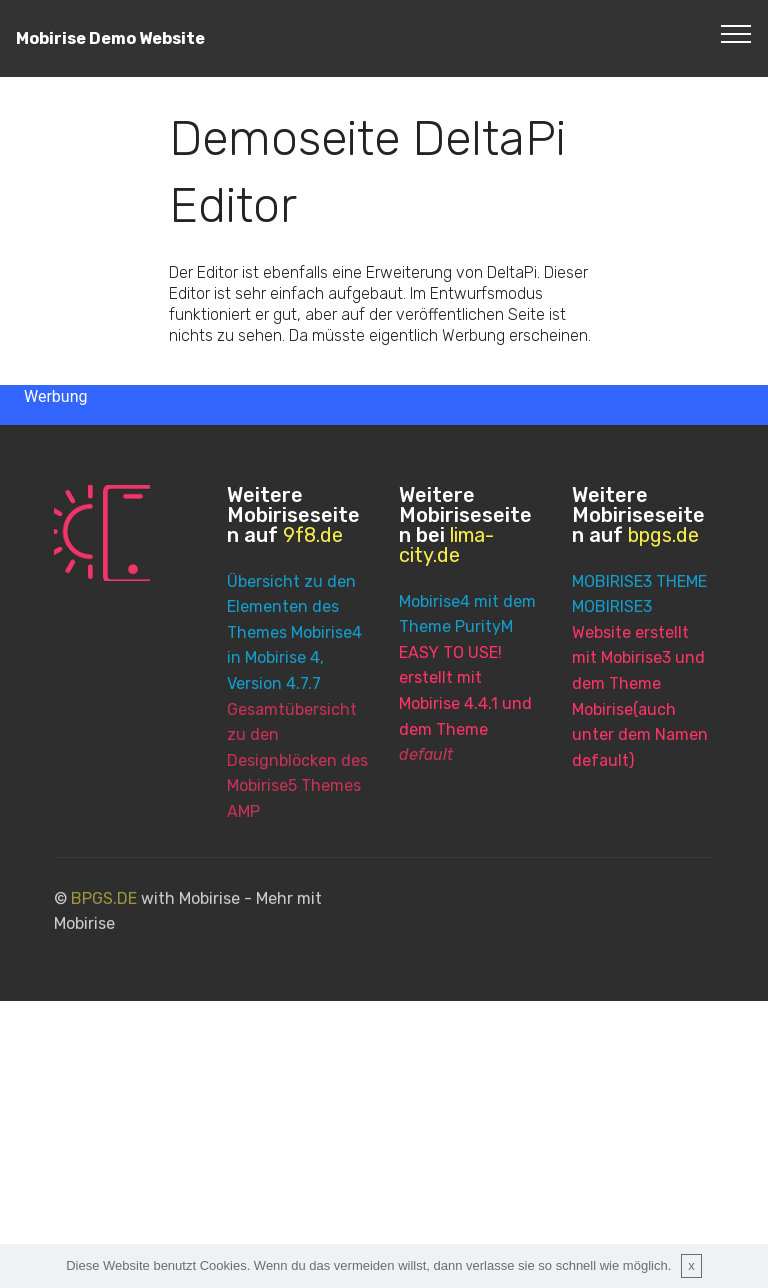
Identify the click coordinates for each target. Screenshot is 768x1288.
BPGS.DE (104, 907)
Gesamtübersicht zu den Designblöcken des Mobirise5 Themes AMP (297, 761)
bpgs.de (663, 535)
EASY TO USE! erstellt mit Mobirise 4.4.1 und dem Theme (465, 703)
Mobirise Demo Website (110, 38)
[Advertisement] (384, 1141)
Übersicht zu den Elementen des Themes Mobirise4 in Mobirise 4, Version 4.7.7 (294, 633)
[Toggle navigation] (736, 33)
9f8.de (313, 535)
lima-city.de (446, 545)
